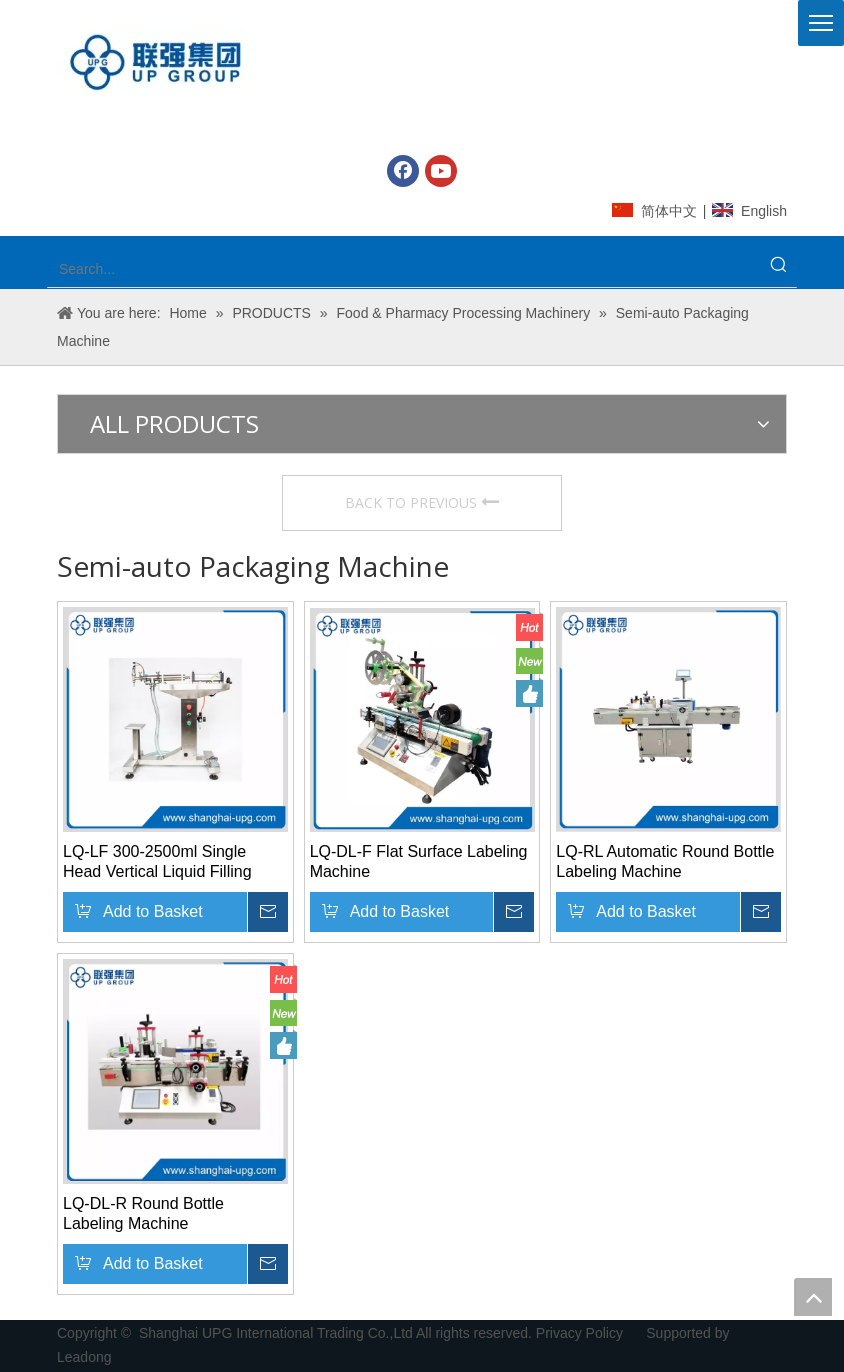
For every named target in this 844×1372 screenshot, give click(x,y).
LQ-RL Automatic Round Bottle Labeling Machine (665, 861)
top (813, 1297)
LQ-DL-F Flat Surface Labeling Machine (419, 861)
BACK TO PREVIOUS (422, 502)
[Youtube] (441, 171)
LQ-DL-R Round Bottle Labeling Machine (143, 1213)
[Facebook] (403, 171)
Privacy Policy (581, 1333)
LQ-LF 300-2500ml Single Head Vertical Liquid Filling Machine (157, 862)
